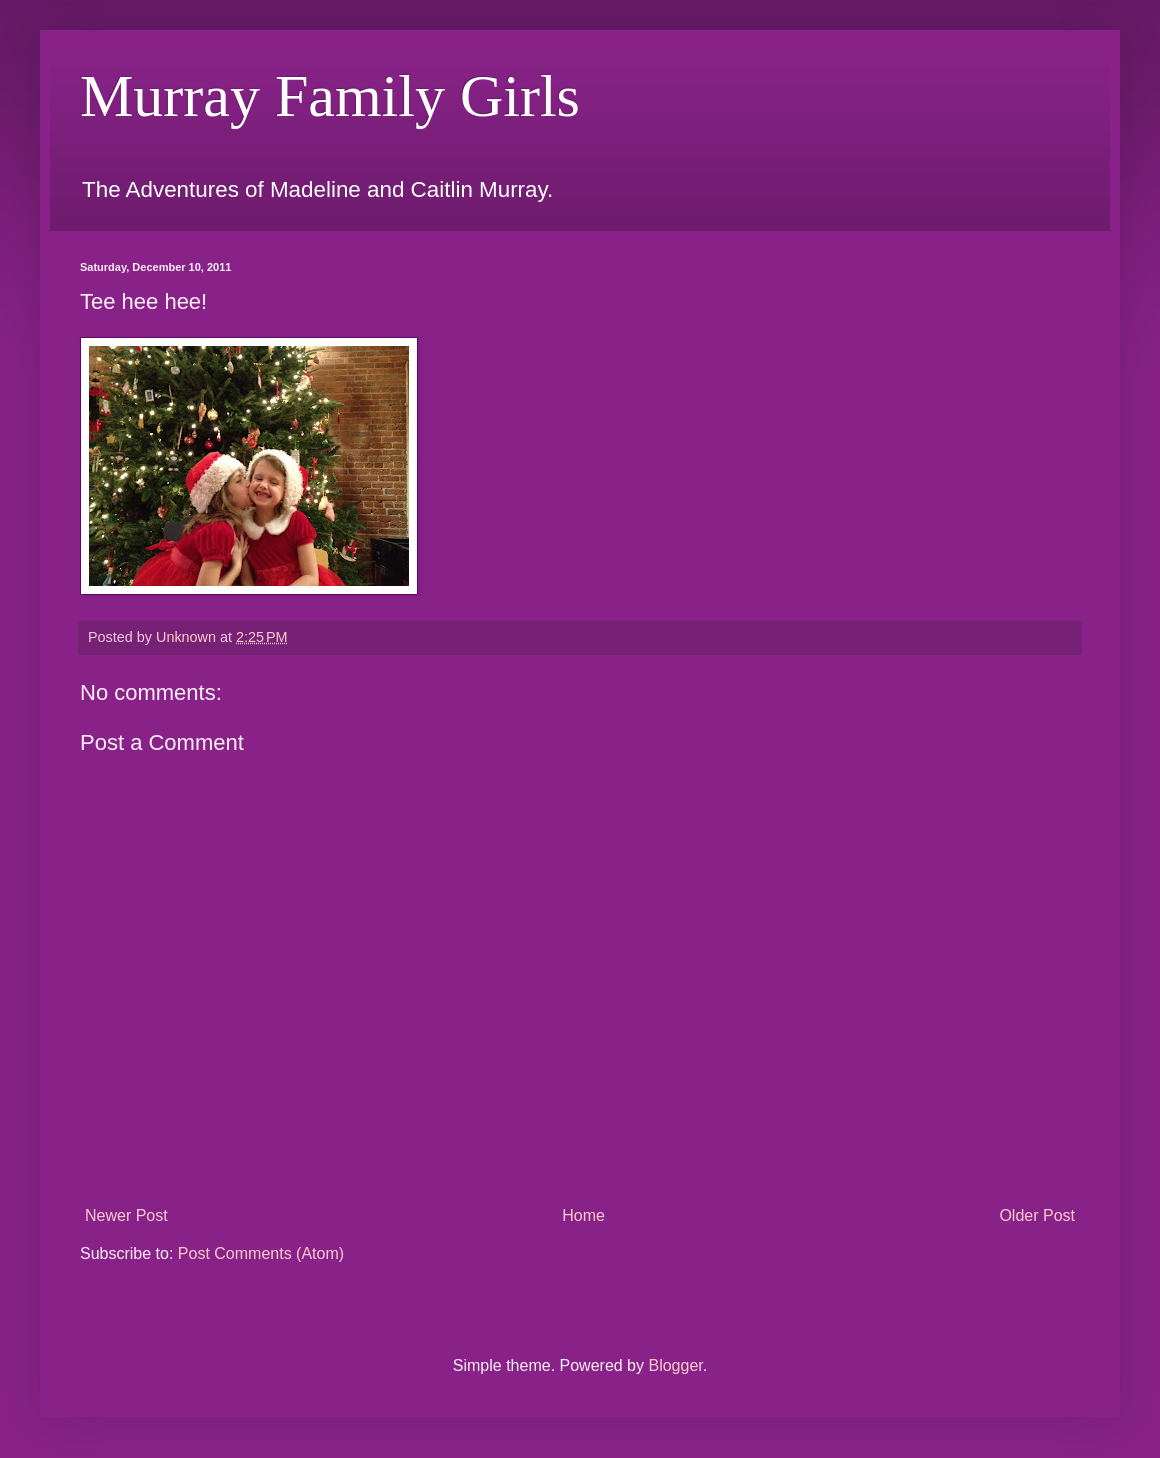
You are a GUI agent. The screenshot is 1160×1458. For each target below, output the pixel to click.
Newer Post (126, 1215)
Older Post (1037, 1215)
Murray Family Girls (330, 96)
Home (583, 1215)
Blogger (675, 1365)
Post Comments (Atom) (261, 1253)
